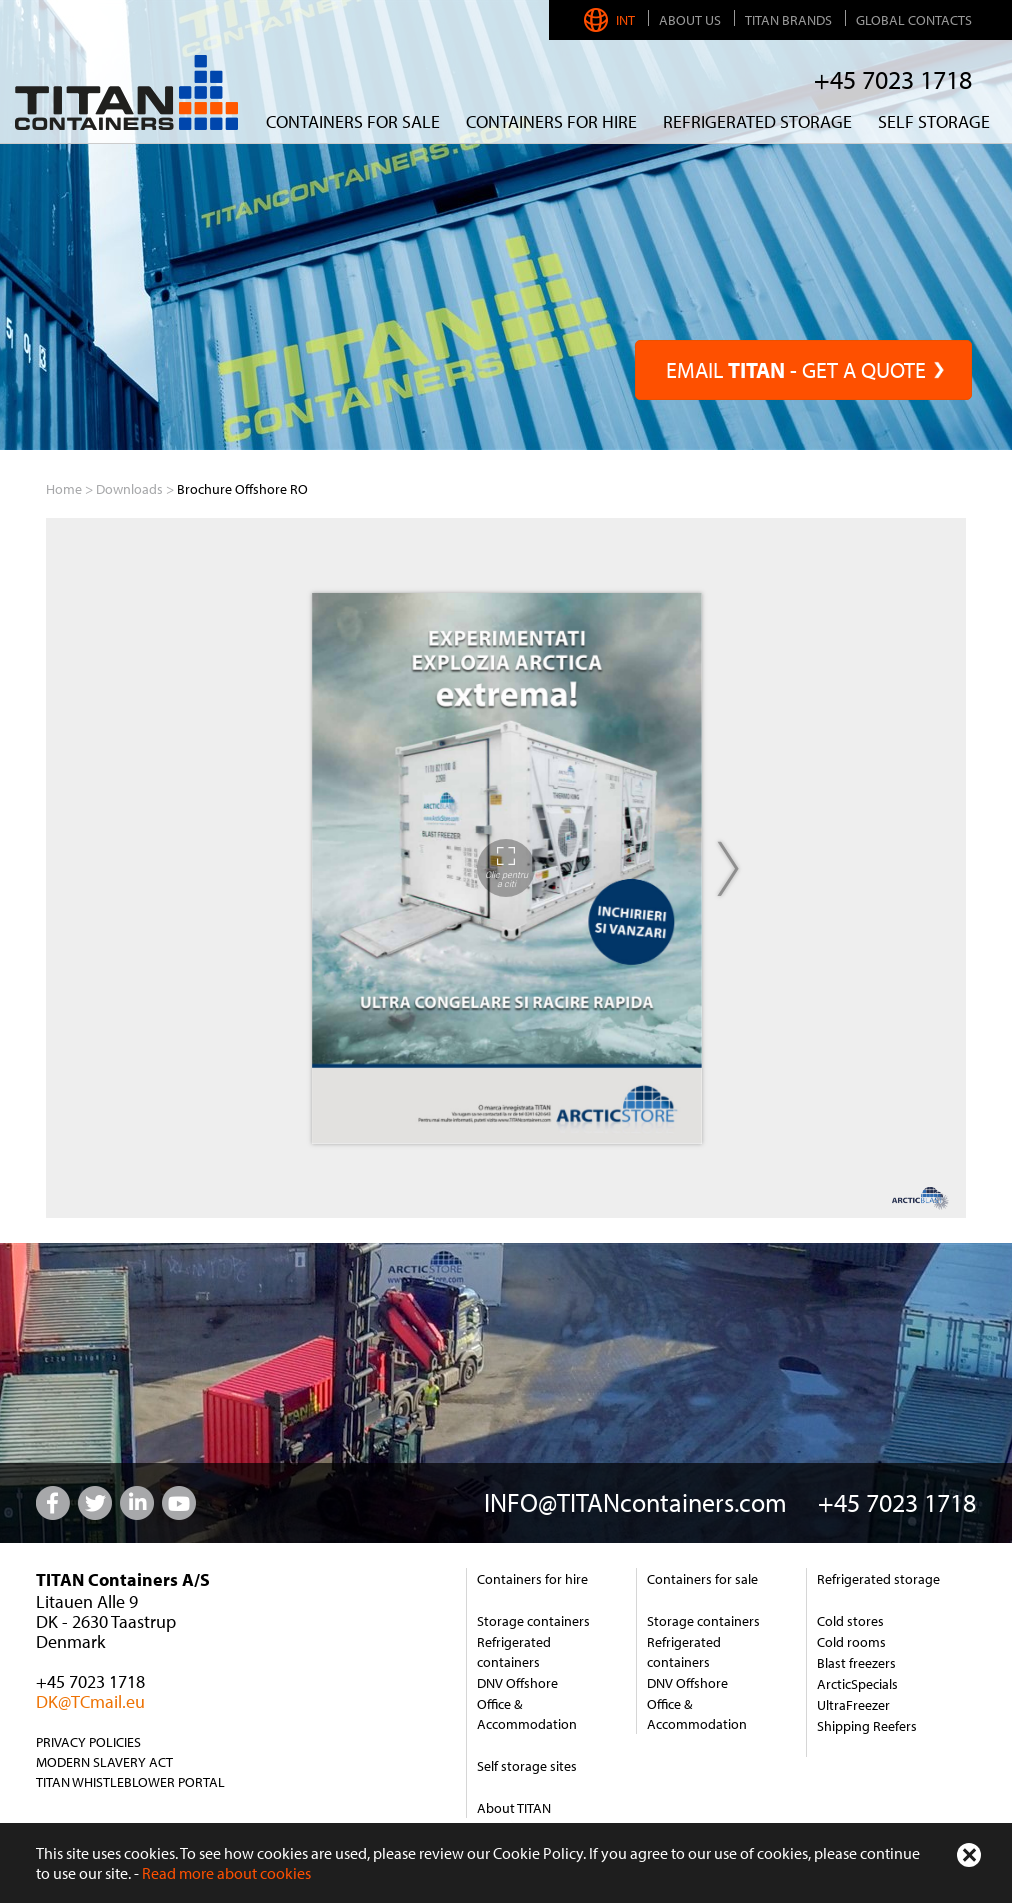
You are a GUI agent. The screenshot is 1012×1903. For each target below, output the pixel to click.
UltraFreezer (853, 1705)
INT (612, 20)
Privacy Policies (88, 1742)
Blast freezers (856, 1663)
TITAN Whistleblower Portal (130, 1782)
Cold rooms (851, 1642)
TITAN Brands (788, 20)
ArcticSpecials (857, 1684)
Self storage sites (527, 1766)
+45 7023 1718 (893, 79)
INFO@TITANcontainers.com (635, 1502)
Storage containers (533, 1621)
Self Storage (934, 121)
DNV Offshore (517, 1683)
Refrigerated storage (878, 1579)
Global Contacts (914, 20)
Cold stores (850, 1621)
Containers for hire (532, 1579)
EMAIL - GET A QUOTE (803, 370)
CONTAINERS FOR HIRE (551, 121)
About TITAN (514, 1808)
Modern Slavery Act (104, 1762)
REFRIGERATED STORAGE (757, 121)
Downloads (129, 489)
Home (64, 489)
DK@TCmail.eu (90, 1701)
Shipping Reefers (867, 1726)
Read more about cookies (226, 1873)
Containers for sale (353, 121)
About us (690, 20)
